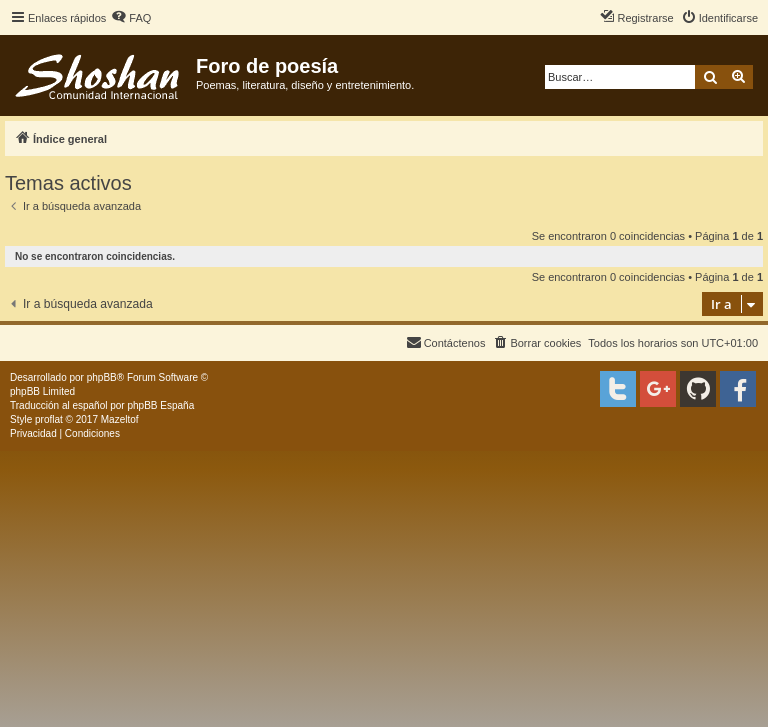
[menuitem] (131, 18)
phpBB (102, 377)
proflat (49, 419)
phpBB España (160, 405)
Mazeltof (120, 419)
